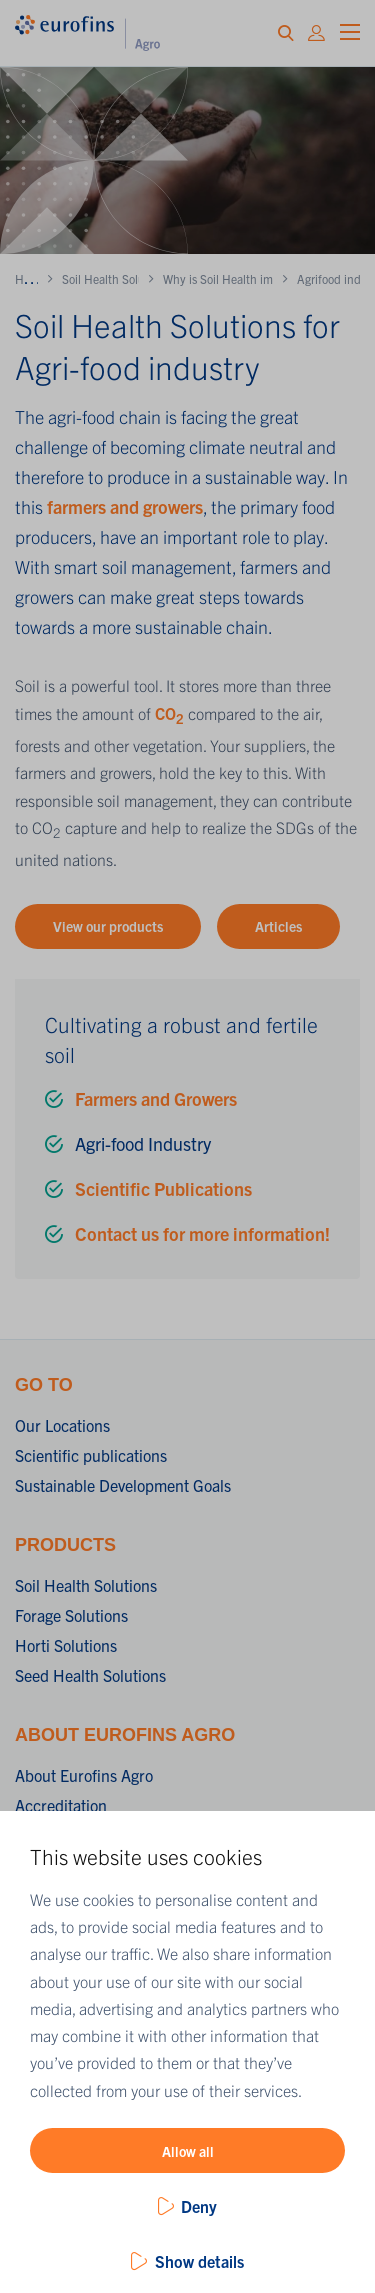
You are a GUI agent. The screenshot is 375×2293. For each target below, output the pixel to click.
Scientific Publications (163, 1188)
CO (169, 713)
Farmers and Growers (156, 1098)
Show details (199, 2261)
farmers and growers (125, 506)
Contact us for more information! (202, 1233)
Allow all (188, 2151)
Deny (199, 2206)
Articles (278, 926)
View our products (108, 926)
